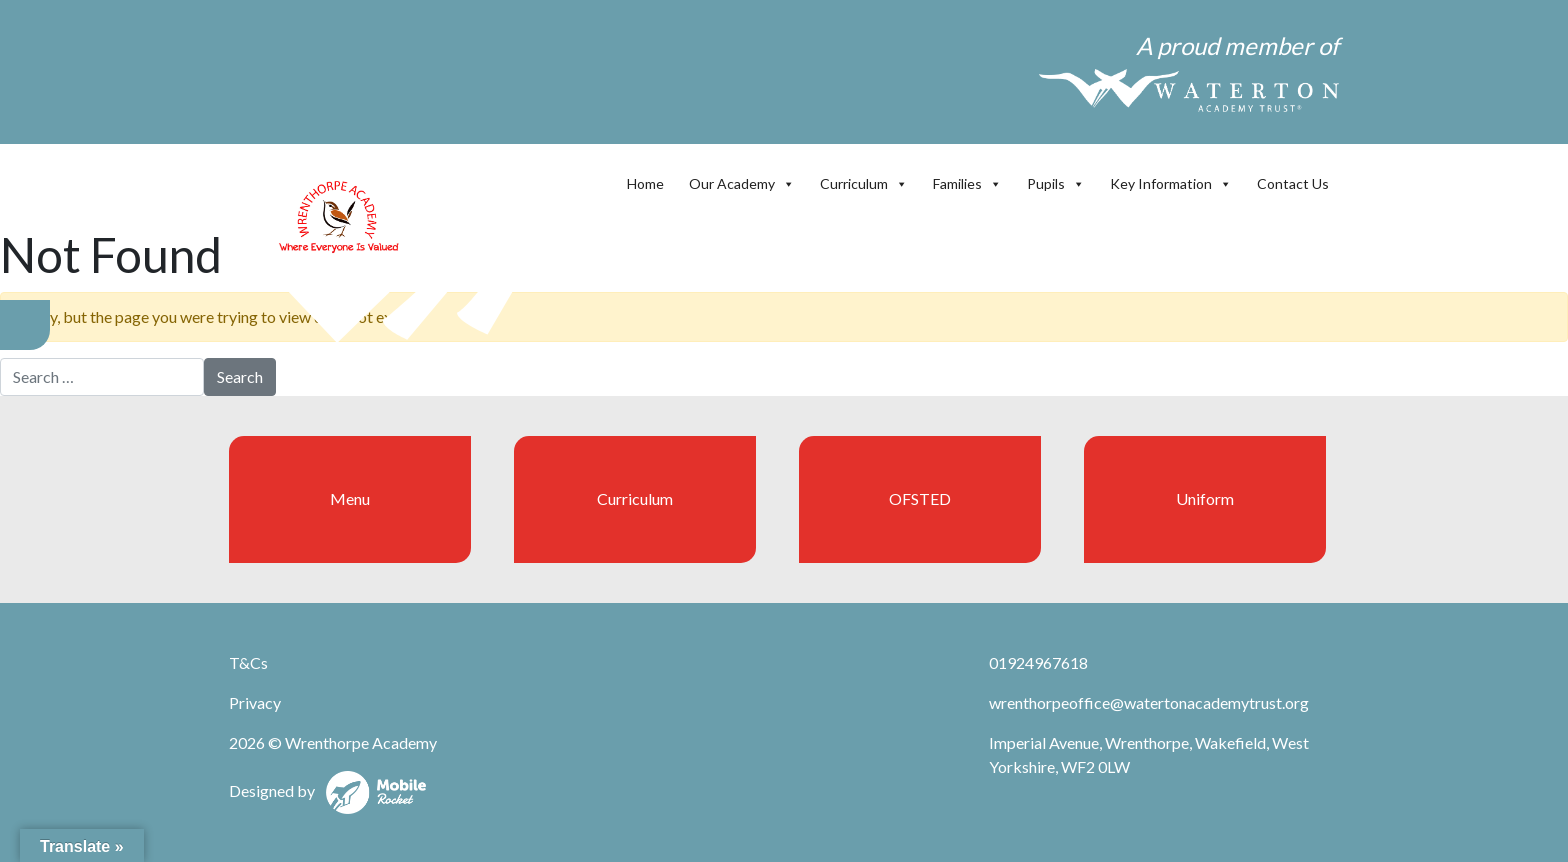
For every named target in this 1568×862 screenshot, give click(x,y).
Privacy (255, 702)
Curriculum (864, 183)
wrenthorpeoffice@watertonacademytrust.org (1149, 702)
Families (967, 183)
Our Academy (742, 183)
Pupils (1056, 183)
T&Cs (248, 662)
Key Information (1171, 183)
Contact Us (1293, 183)
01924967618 (1038, 662)
